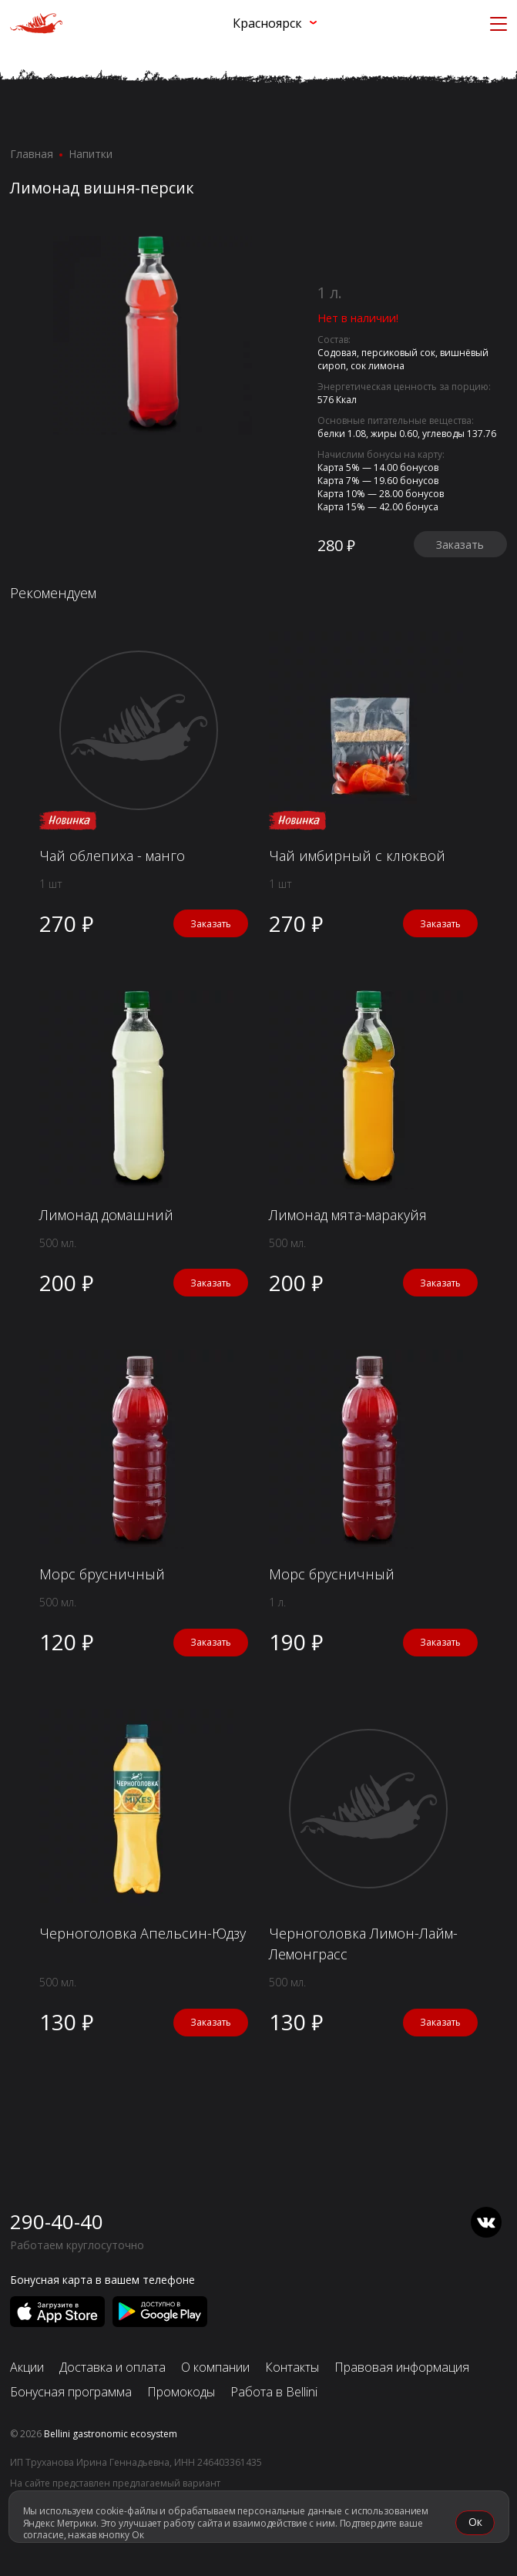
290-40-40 (56, 2221)
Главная (31, 153)
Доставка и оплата (112, 2367)
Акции (27, 2367)
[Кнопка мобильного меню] (498, 23)
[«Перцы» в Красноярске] (36, 23)
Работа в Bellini (273, 2391)
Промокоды (181, 2391)
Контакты (292, 2367)
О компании (215, 2367)
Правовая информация (401, 2367)
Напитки (90, 153)
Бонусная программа (71, 2391)
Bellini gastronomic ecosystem (110, 2433)
